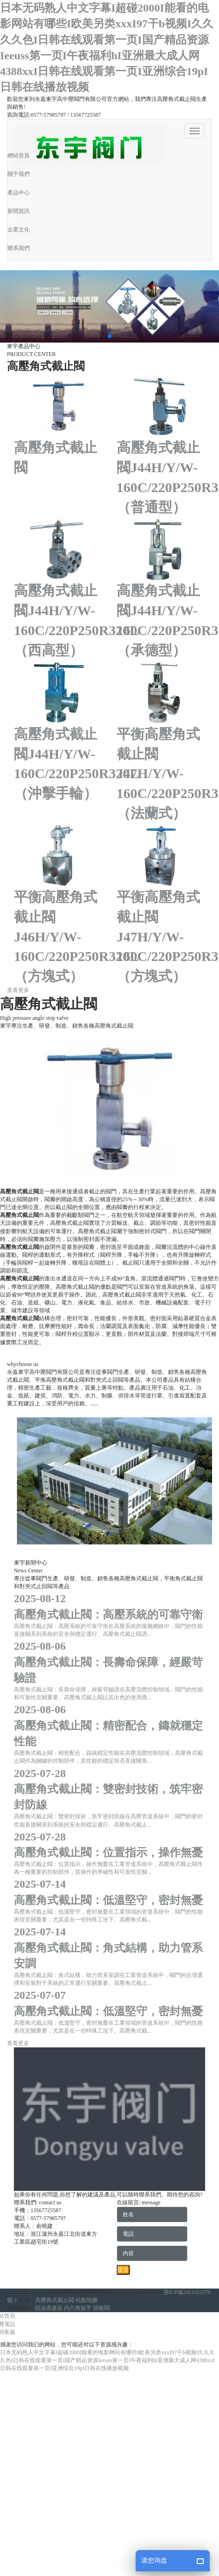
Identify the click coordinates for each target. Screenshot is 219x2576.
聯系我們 (18, 248)
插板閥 (101, 2308)
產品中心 (18, 192)
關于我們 (18, 174)
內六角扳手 (78, 2308)
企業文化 (18, 229)
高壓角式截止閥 (54, 2300)
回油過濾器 (49, 2308)
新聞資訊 (18, 211)
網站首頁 (18, 155)
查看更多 (18, 990)
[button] (110, 336)
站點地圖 (86, 2300)
